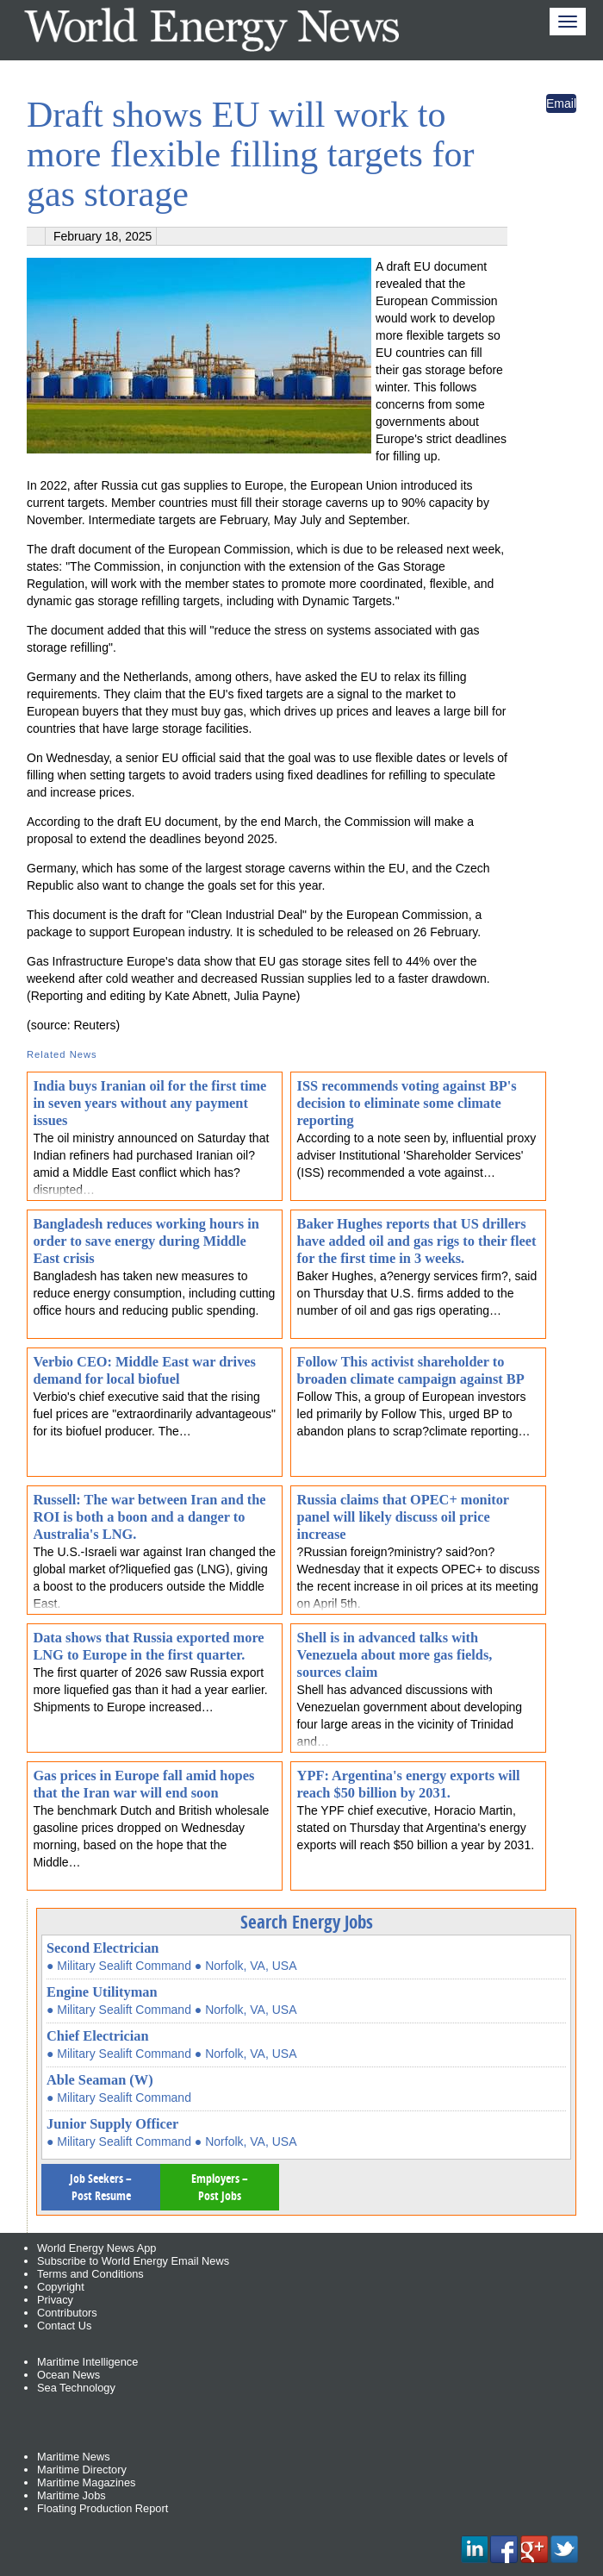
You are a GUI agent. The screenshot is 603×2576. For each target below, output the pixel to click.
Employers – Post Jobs (219, 2187)
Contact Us (64, 2325)
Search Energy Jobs (306, 1921)
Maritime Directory (82, 2469)
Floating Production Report (102, 2508)
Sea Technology (76, 2387)
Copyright (60, 2286)
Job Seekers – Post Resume (101, 2187)
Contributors (67, 2312)
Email (561, 103)
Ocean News (68, 2374)
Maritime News (73, 2456)
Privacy (55, 2299)
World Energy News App (96, 2247)
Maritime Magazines (86, 2482)
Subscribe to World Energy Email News (133, 2260)
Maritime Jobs (71, 2495)
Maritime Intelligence (87, 2361)
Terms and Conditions (90, 2273)
